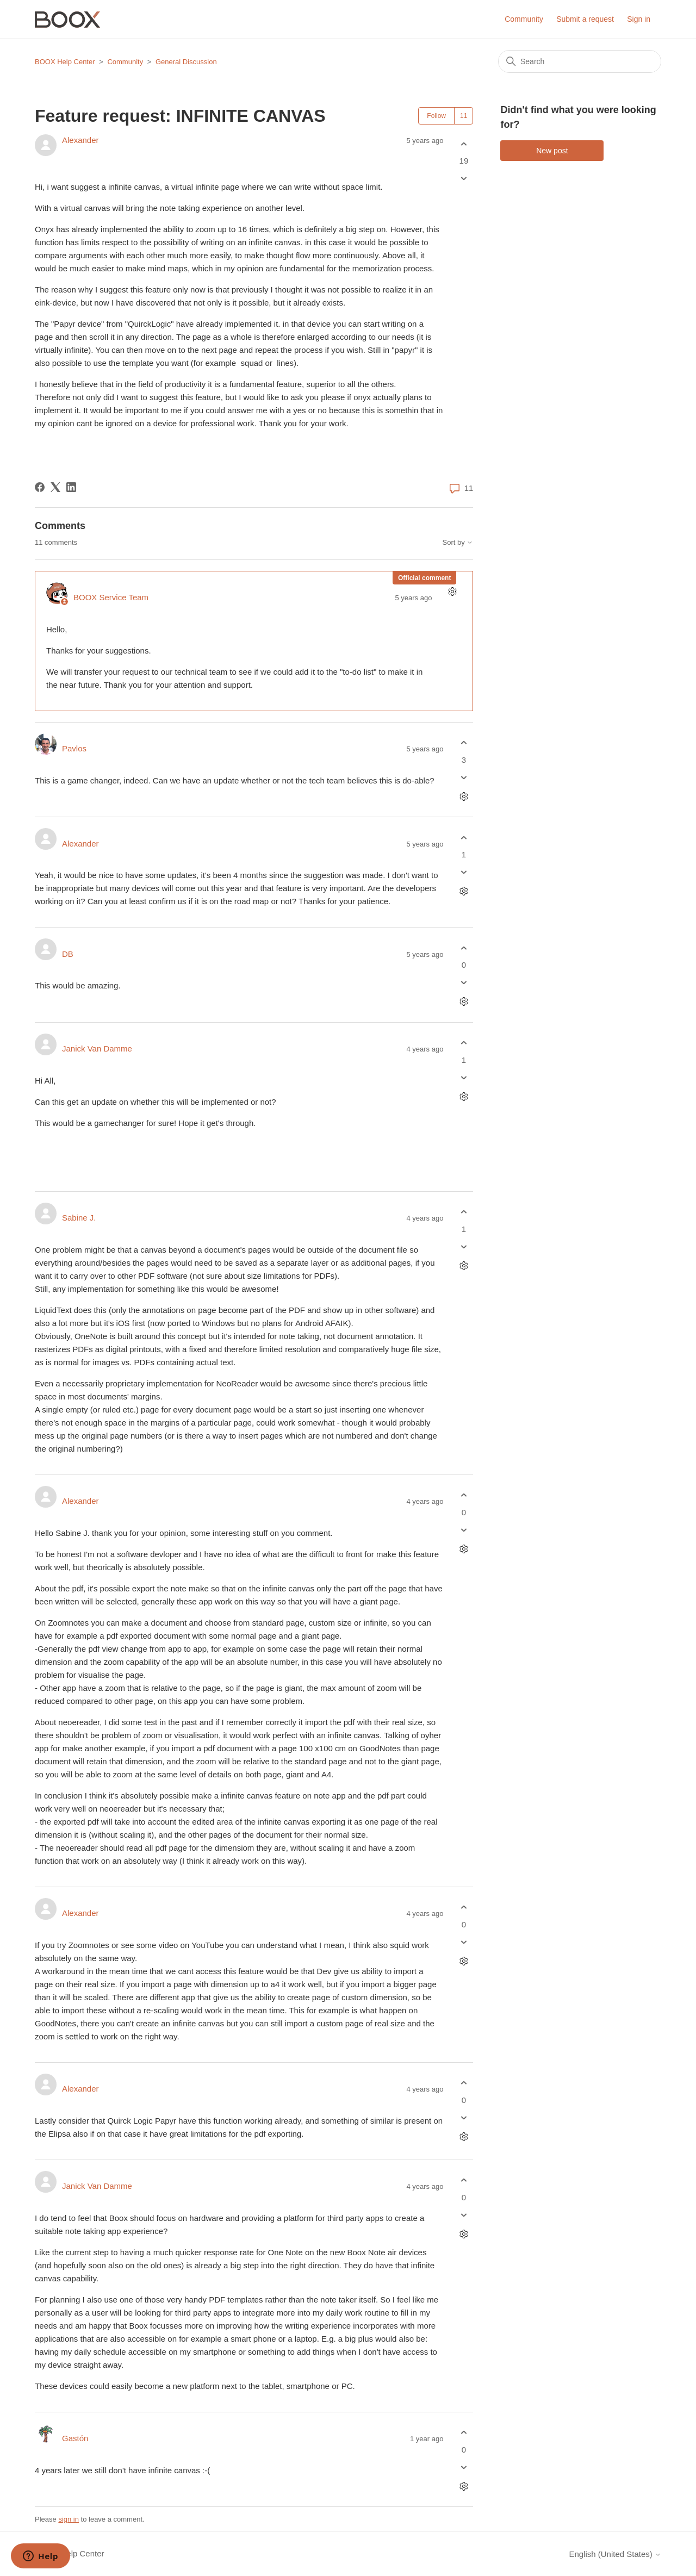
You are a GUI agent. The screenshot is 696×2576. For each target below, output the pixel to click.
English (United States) (615, 2554)
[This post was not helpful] (463, 178)
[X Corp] (55, 487)
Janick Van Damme (97, 1048)
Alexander (80, 140)
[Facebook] (40, 487)
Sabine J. (79, 1217)
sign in (68, 2519)
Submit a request (585, 19)
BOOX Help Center (65, 62)
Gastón (75, 2438)
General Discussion (186, 62)
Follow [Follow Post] (436, 116)
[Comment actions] (452, 591)
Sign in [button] (638, 19)
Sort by (458, 542)
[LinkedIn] (71, 487)
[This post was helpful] (463, 143)
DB (67, 954)
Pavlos (74, 748)
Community (524, 19)
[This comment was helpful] (463, 742)
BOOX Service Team (110, 597)
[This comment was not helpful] (463, 777)
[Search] (580, 61)
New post (552, 150)
